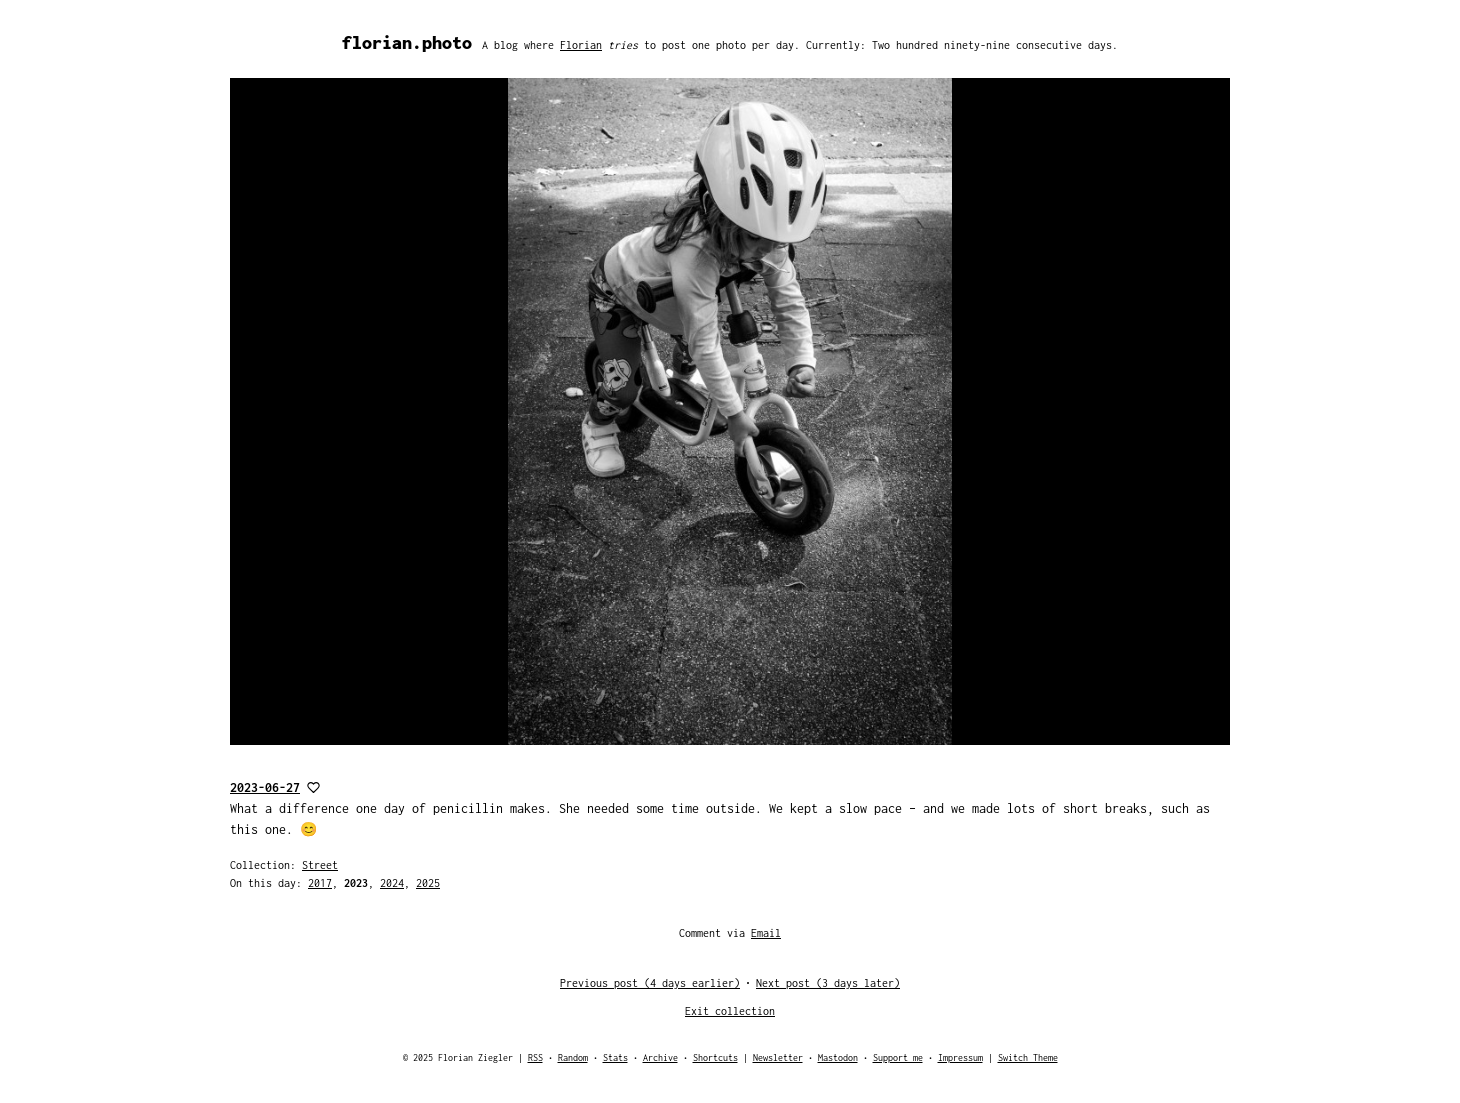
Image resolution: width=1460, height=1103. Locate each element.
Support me (898, 1057)
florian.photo (407, 42)
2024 (392, 883)
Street (320, 865)
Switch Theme (1028, 1057)
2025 (428, 883)
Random (573, 1057)
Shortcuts (715, 1057)
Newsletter (778, 1057)
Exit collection (730, 1011)
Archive (660, 1057)
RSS (535, 1057)
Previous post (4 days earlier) (650, 983)
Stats (615, 1057)
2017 (320, 883)
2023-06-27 (265, 787)
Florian (581, 45)
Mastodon (838, 1057)
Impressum (960, 1057)
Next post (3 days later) (828, 983)
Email (766, 933)
